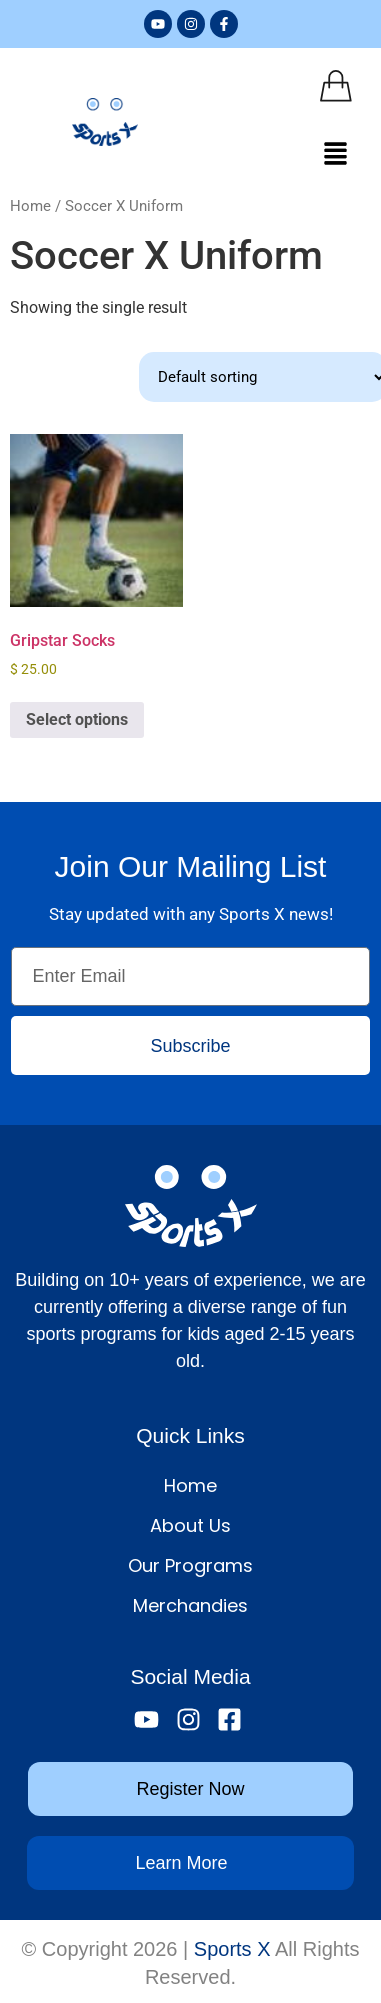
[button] (336, 155)
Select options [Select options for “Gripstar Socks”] (77, 719)
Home (30, 206)
